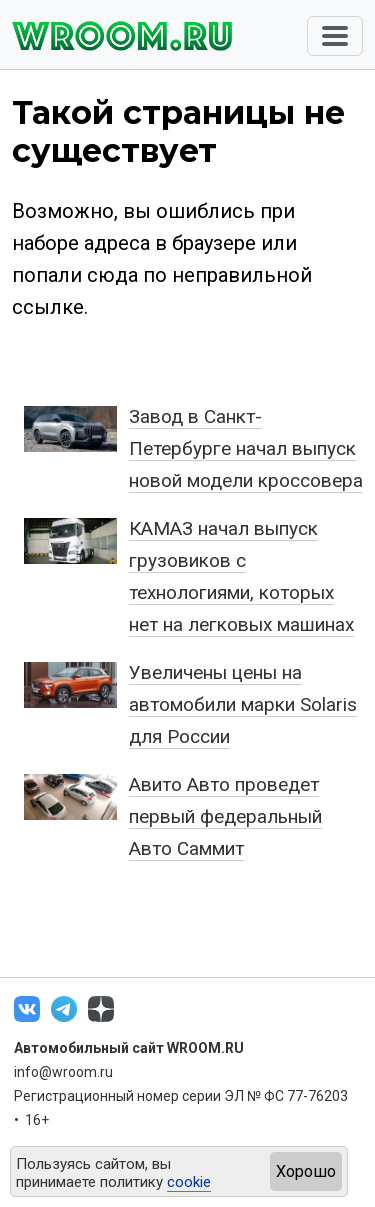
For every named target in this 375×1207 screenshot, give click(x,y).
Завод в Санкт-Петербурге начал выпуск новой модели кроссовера (246, 448)
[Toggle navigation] (335, 36)
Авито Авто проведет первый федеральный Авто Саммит (225, 816)
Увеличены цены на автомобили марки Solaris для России (243, 704)
